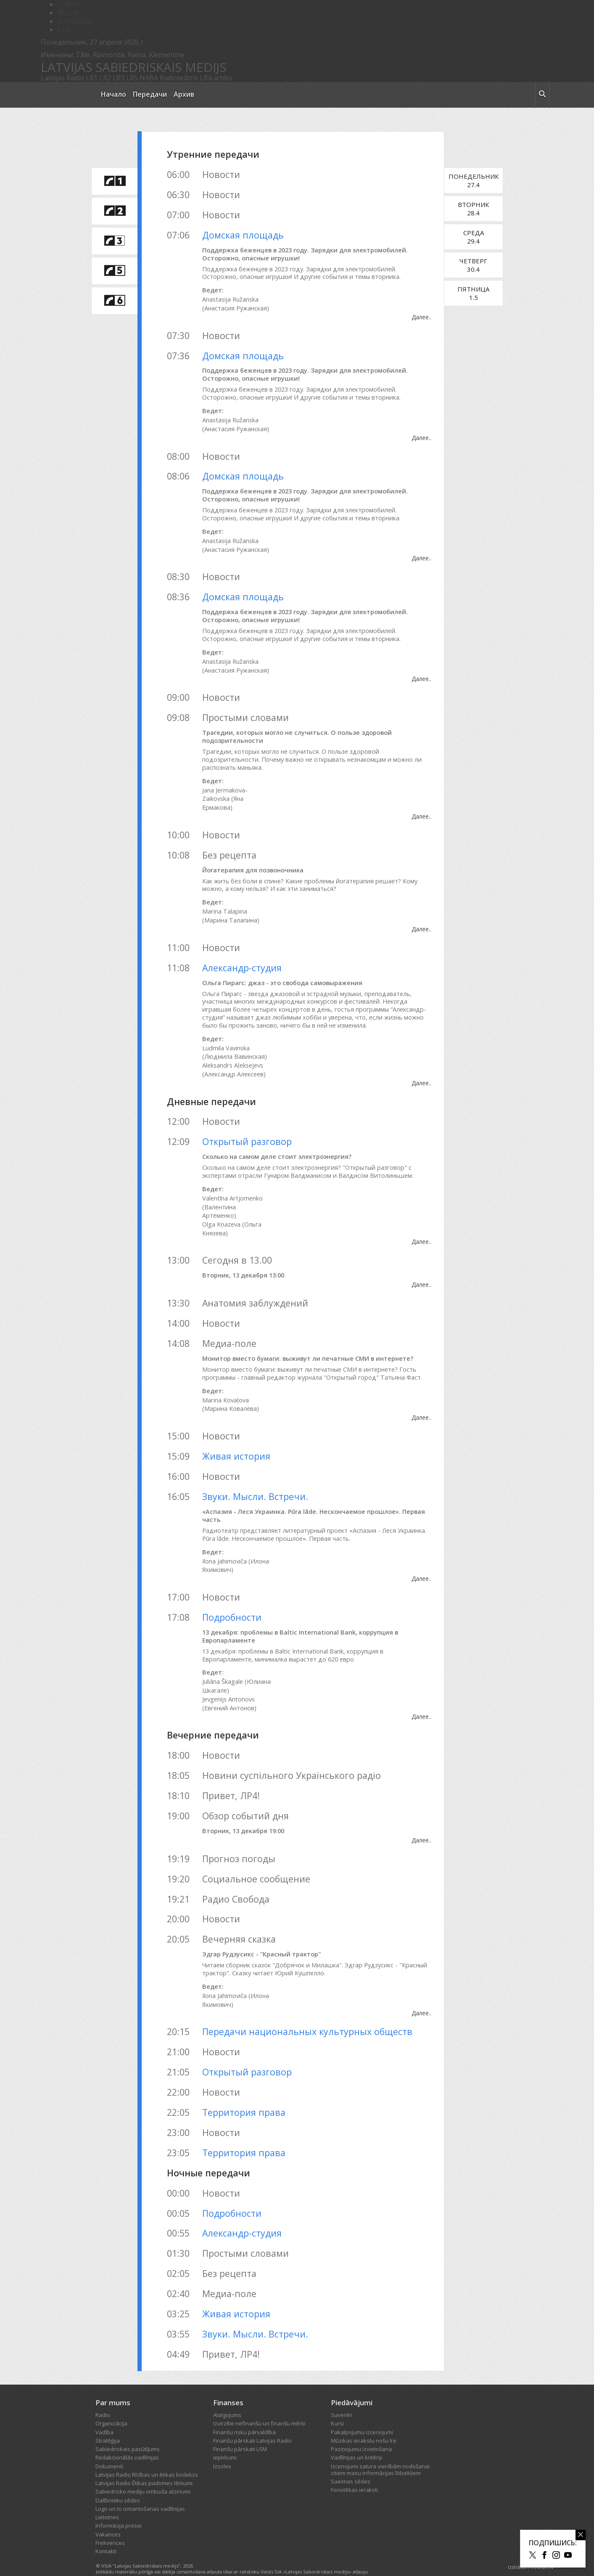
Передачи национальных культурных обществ (307, 2015)
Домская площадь (243, 235)
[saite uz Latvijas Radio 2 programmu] (114, 211)
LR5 (132, 77)
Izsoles (222, 2449)
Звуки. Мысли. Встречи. (255, 1480)
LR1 (92, 77)
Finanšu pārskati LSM (240, 2432)
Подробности (231, 1600)
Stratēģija (107, 2424)
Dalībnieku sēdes (117, 2483)
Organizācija (111, 2407)
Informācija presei (118, 2509)
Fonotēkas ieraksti (354, 2473)
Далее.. (432, 317)
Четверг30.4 (484, 265)
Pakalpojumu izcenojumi (362, 2415)
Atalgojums (227, 2398)
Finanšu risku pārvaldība (244, 2415)
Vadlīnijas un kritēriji (356, 2441)
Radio (102, 2398)
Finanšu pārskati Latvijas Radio (252, 2424)
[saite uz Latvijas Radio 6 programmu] (114, 301)
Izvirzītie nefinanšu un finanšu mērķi (259, 2407)
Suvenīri (341, 2398)
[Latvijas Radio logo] (66, 95)
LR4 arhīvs (216, 77)
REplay (68, 12)
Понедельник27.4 (484, 180)
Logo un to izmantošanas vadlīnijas (140, 2492)
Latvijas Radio (62, 77)
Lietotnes (107, 2500)
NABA (149, 77)
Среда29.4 (484, 236)
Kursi (337, 2407)
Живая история (236, 1440)
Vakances (108, 2517)
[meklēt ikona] (542, 95)
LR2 (105, 77)
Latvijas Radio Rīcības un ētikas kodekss (146, 2458)
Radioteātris (179, 77)
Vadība (104, 2415)
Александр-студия (242, 960)
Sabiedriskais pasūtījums (127, 2432)
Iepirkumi (225, 2441)
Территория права (243, 2095)
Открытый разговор (247, 1134)
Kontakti (105, 2535)
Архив (184, 94)
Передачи (150, 94)
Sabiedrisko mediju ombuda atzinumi (142, 2475)
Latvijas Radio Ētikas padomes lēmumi (144, 2466)
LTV (64, 29)
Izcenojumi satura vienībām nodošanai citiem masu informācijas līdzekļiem (380, 2453)
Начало (113, 94)
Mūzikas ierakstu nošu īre (363, 2424)
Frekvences (110, 2526)
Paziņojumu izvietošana (361, 2432)
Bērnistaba (75, 21)
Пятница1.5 (484, 293)
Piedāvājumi (351, 2385)
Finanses (228, 2385)
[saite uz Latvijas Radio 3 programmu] (114, 241)
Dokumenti (109, 2449)
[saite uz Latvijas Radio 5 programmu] (114, 271)
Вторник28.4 (484, 208)
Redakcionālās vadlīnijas (127, 2441)
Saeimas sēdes (350, 2465)
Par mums (112, 2385)
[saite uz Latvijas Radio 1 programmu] (114, 181)
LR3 (118, 77)
